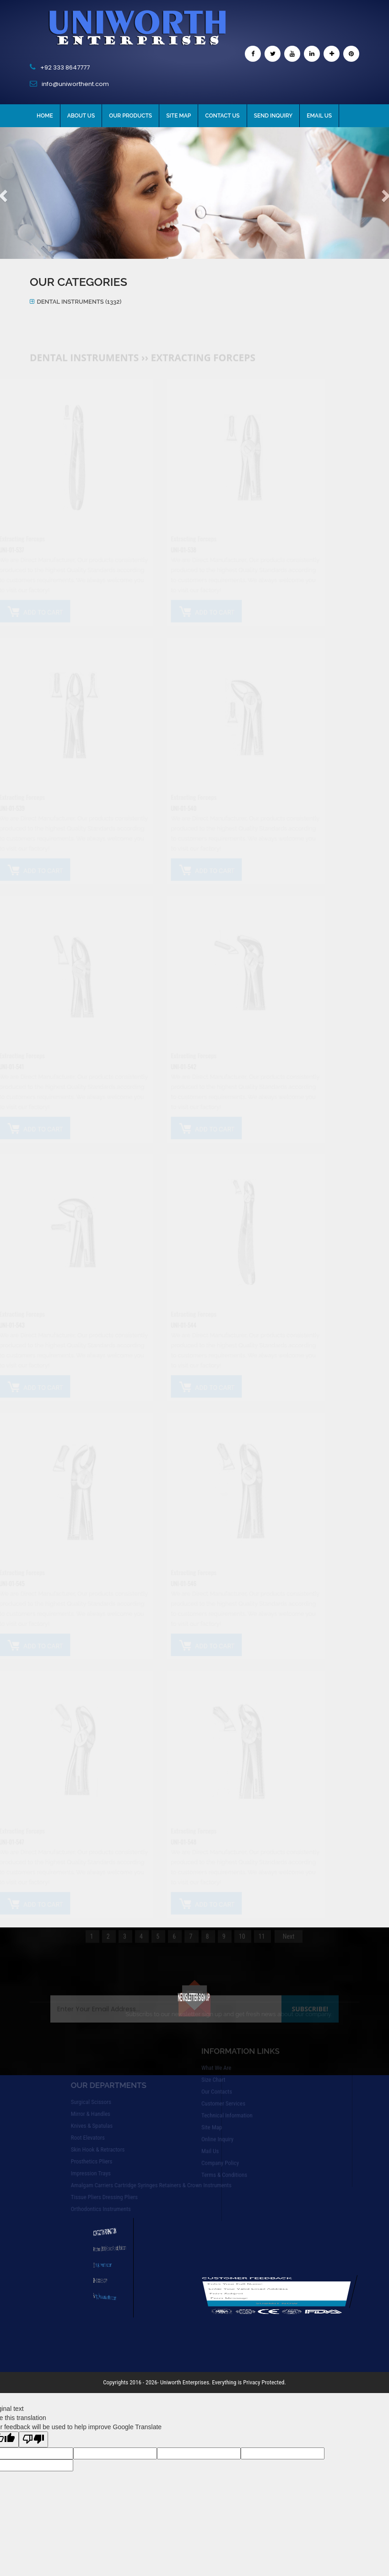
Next (289, 1947)
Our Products (130, 116)
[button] (29, 193)
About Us (81, 116)
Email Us (319, 116)
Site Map (178, 116)
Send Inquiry (273, 116)
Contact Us (222, 116)
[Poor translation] (33, 2439)
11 (262, 1947)
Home (45, 116)
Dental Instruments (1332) (79, 301)
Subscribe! (310, 1997)
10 (243, 1947)
